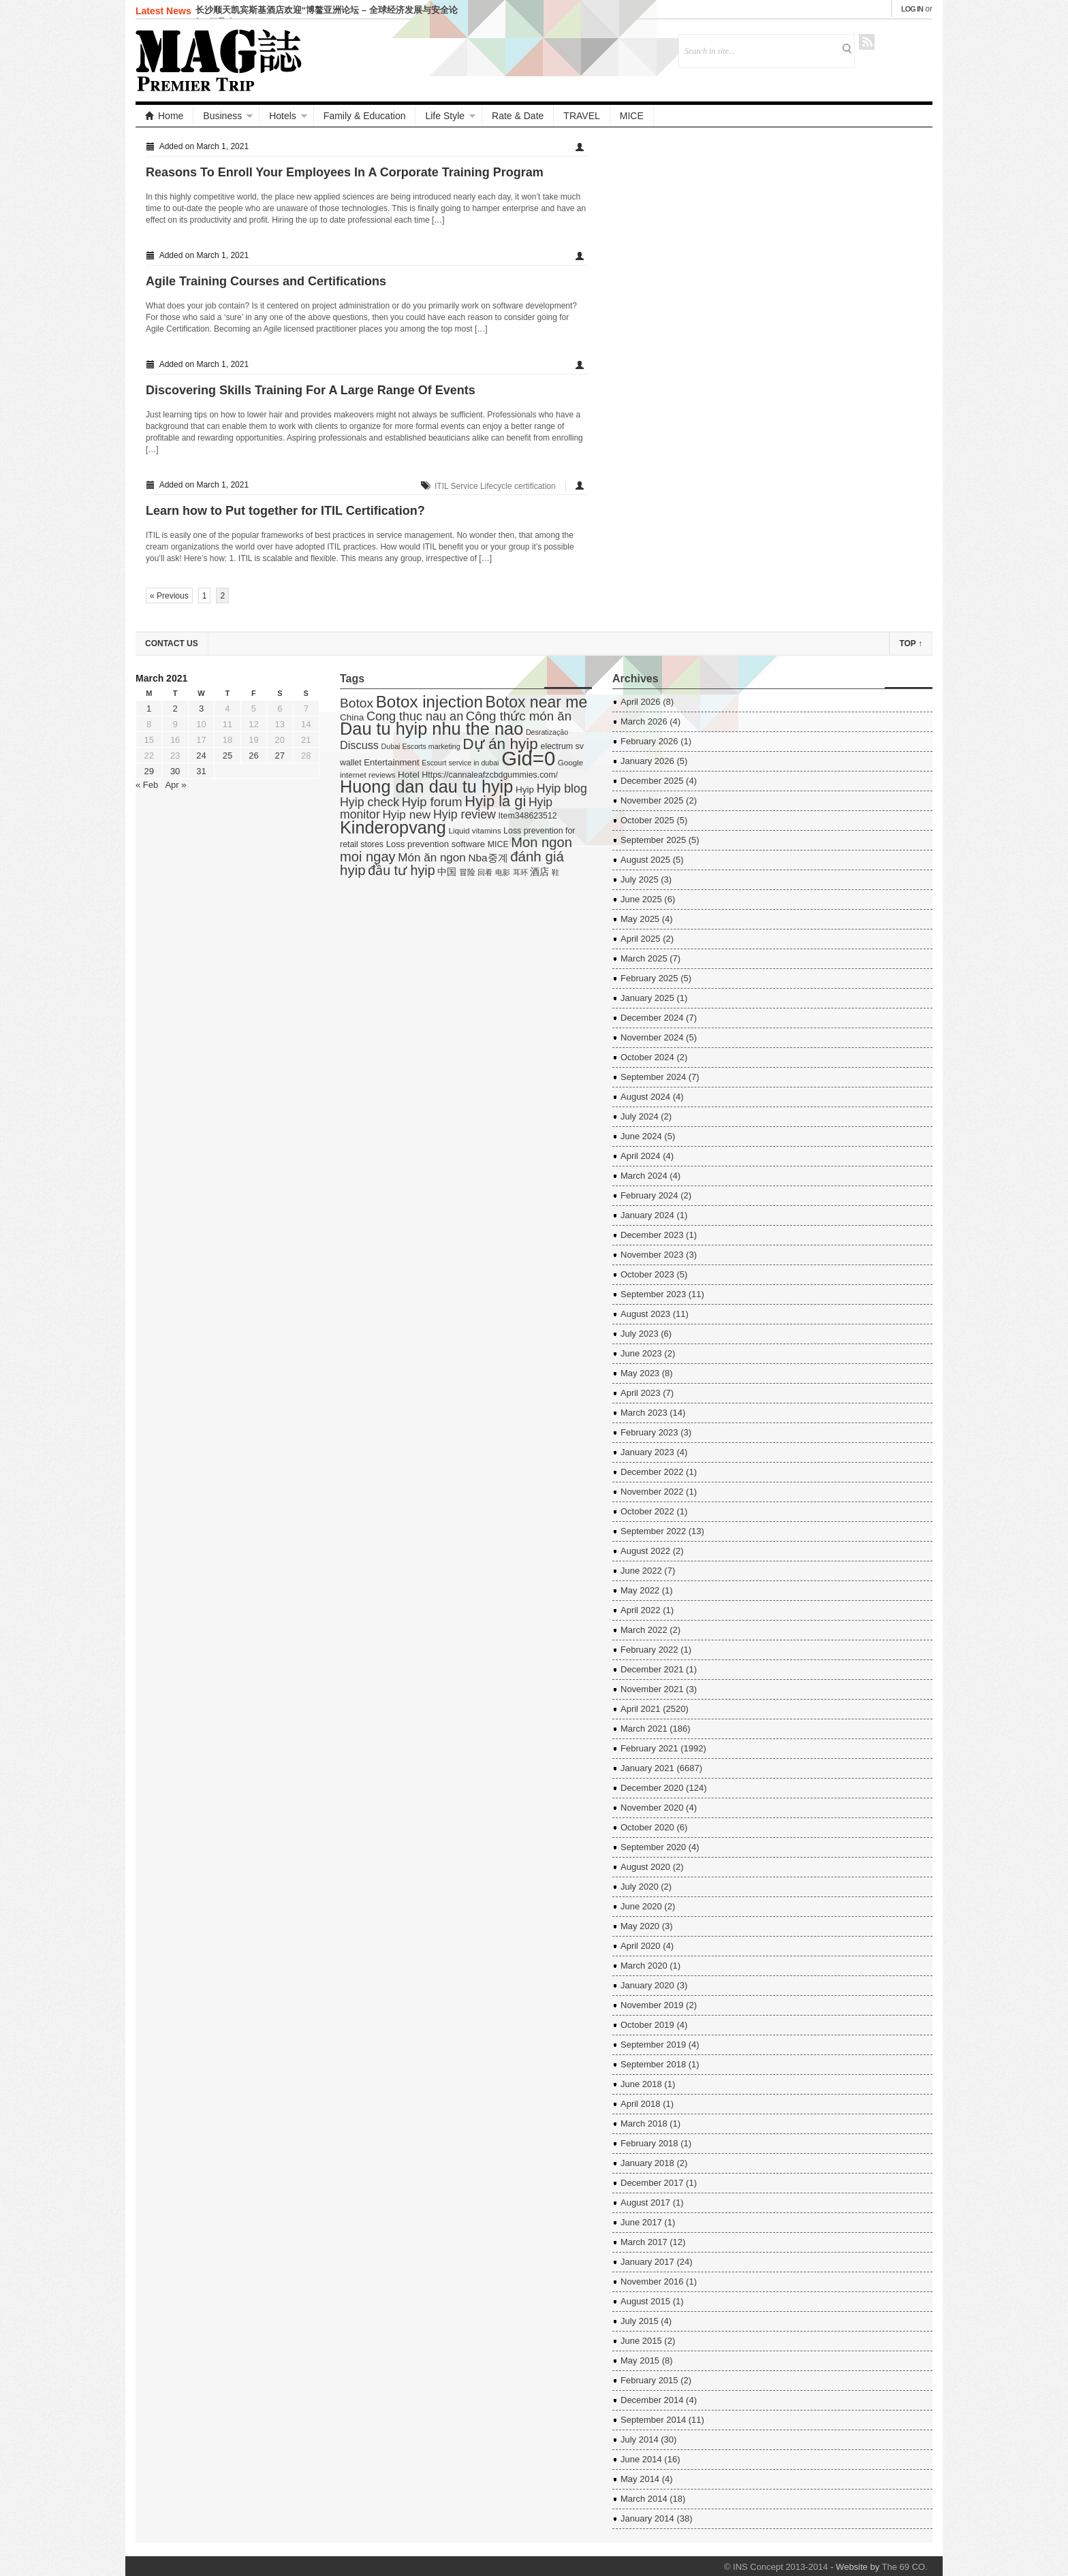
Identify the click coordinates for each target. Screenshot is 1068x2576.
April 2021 (641, 1709)
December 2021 (652, 1669)
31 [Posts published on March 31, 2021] (201, 771)
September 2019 (653, 2044)
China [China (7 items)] (352, 717)
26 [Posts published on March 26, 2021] (253, 755)
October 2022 (647, 1511)
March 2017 (644, 2242)
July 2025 (640, 879)
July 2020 (640, 1886)
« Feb (147, 785)
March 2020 (644, 1965)
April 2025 (641, 939)
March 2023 (644, 1413)
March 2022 (644, 1630)
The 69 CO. (905, 2567)
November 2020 (652, 1807)
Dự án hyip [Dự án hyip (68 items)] (500, 743)
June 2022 (641, 1570)
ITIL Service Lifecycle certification (495, 486)
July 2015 (640, 2321)
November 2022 (652, 1491)
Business (222, 115)
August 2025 (645, 860)
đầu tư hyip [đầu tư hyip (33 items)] (401, 870)
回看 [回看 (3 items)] (484, 872)
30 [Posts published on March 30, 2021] (175, 771)
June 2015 (641, 2341)
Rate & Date (518, 115)
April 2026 (641, 702)
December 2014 (652, 2400)
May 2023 (640, 1373)
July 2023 (640, 1334)
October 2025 (647, 820)
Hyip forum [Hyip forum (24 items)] (432, 802)
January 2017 (647, 2262)
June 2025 (641, 899)
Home (164, 115)
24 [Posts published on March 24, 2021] (201, 755)
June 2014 (641, 2459)
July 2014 (640, 2439)
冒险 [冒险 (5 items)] (467, 872)
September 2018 (653, 2064)
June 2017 (641, 2222)
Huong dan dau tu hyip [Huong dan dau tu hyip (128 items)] (426, 786)
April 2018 (641, 2104)
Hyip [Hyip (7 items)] (525, 789)
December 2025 (652, 781)
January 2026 (647, 761)
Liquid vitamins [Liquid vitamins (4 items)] (475, 830)
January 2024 (647, 1215)
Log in (912, 9)
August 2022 (645, 1551)
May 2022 (640, 1590)
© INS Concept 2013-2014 (776, 2567)
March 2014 (644, 2499)
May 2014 (640, 2479)
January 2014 (647, 2518)
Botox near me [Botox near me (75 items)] (537, 702)
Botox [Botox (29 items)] (356, 703)
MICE (632, 115)
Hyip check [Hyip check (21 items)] (369, 802)
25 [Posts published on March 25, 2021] (227, 755)
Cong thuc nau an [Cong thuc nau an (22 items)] (414, 716)
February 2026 (649, 741)
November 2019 (652, 2005)
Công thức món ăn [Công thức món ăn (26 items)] (518, 716)
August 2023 (645, 1314)
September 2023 (653, 1294)
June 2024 (641, 1136)
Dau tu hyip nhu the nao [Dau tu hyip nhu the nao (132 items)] (431, 728)
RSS (867, 42)
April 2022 (641, 1610)
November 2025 (652, 800)
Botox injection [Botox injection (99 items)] (429, 702)
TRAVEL (581, 115)
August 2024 (645, 1097)
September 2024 (653, 1077)
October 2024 (647, 1057)
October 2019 (647, 2025)
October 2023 (647, 1274)
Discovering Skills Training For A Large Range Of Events (310, 390)
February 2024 (649, 1195)
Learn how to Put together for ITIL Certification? (285, 511)
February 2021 (649, 1748)
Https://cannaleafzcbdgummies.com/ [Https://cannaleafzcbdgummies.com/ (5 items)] (490, 775)
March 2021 (644, 1728)
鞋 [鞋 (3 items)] (555, 872)
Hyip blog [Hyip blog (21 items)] (562, 788)
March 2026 (644, 721)
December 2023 (652, 1235)
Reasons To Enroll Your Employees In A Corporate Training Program (345, 172)
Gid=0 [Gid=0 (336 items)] (528, 758)
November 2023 (652, 1255)
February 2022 (649, 1649)
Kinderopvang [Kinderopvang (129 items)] (393, 827)
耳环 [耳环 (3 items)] (520, 872)
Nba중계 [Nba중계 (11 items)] (487, 857)
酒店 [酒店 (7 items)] (539, 872)
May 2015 (640, 2360)
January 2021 (647, 1768)
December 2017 (652, 2183)
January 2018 (647, 2163)
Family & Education (365, 115)
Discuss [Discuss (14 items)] (359, 745)
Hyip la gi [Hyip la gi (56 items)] (495, 801)
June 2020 (641, 1906)
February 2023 (649, 1432)
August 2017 (645, 2202)
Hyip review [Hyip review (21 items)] (464, 814)
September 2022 (653, 1531)
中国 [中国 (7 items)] (446, 872)
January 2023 (647, 1452)
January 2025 (647, 998)
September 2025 (653, 840)
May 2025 (640, 919)
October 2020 (647, 1827)
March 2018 (644, 2123)
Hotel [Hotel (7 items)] (409, 774)
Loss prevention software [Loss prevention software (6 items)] (435, 844)
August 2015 (645, 2301)
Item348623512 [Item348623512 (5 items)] (528, 816)
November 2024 (652, 1037)
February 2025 (649, 978)
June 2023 (641, 1353)
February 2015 (649, 2380)
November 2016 (652, 2281)
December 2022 (652, 1472)
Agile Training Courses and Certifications (266, 281)
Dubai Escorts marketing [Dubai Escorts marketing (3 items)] (420, 746)
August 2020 (645, 1867)
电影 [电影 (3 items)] (502, 872)
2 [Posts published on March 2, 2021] (175, 708)
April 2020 (641, 1946)
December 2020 (652, 1788)
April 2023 (641, 1393)
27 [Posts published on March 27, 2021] (280, 755)
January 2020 (647, 1985)
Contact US (171, 643)
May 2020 (640, 1926)
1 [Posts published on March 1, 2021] (148, 708)
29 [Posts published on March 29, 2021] (148, 771)
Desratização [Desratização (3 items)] (547, 732)
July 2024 (640, 1116)
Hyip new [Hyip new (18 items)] (406, 814)
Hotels (282, 115)
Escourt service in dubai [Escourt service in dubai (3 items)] (460, 763)
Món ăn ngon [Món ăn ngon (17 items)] (432, 857)
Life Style (445, 115)
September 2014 (653, 2420)
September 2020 (653, 1847)
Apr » (175, 785)
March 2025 (644, 958)
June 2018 (641, 2084)
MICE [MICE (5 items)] (498, 844)
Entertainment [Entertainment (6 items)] (391, 762)
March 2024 (644, 1176)
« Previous (169, 596)
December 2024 (652, 1018)
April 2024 (641, 1156)
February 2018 (649, 2143)
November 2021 (652, 1689)
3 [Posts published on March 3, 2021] (201, 708)
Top (910, 643)
